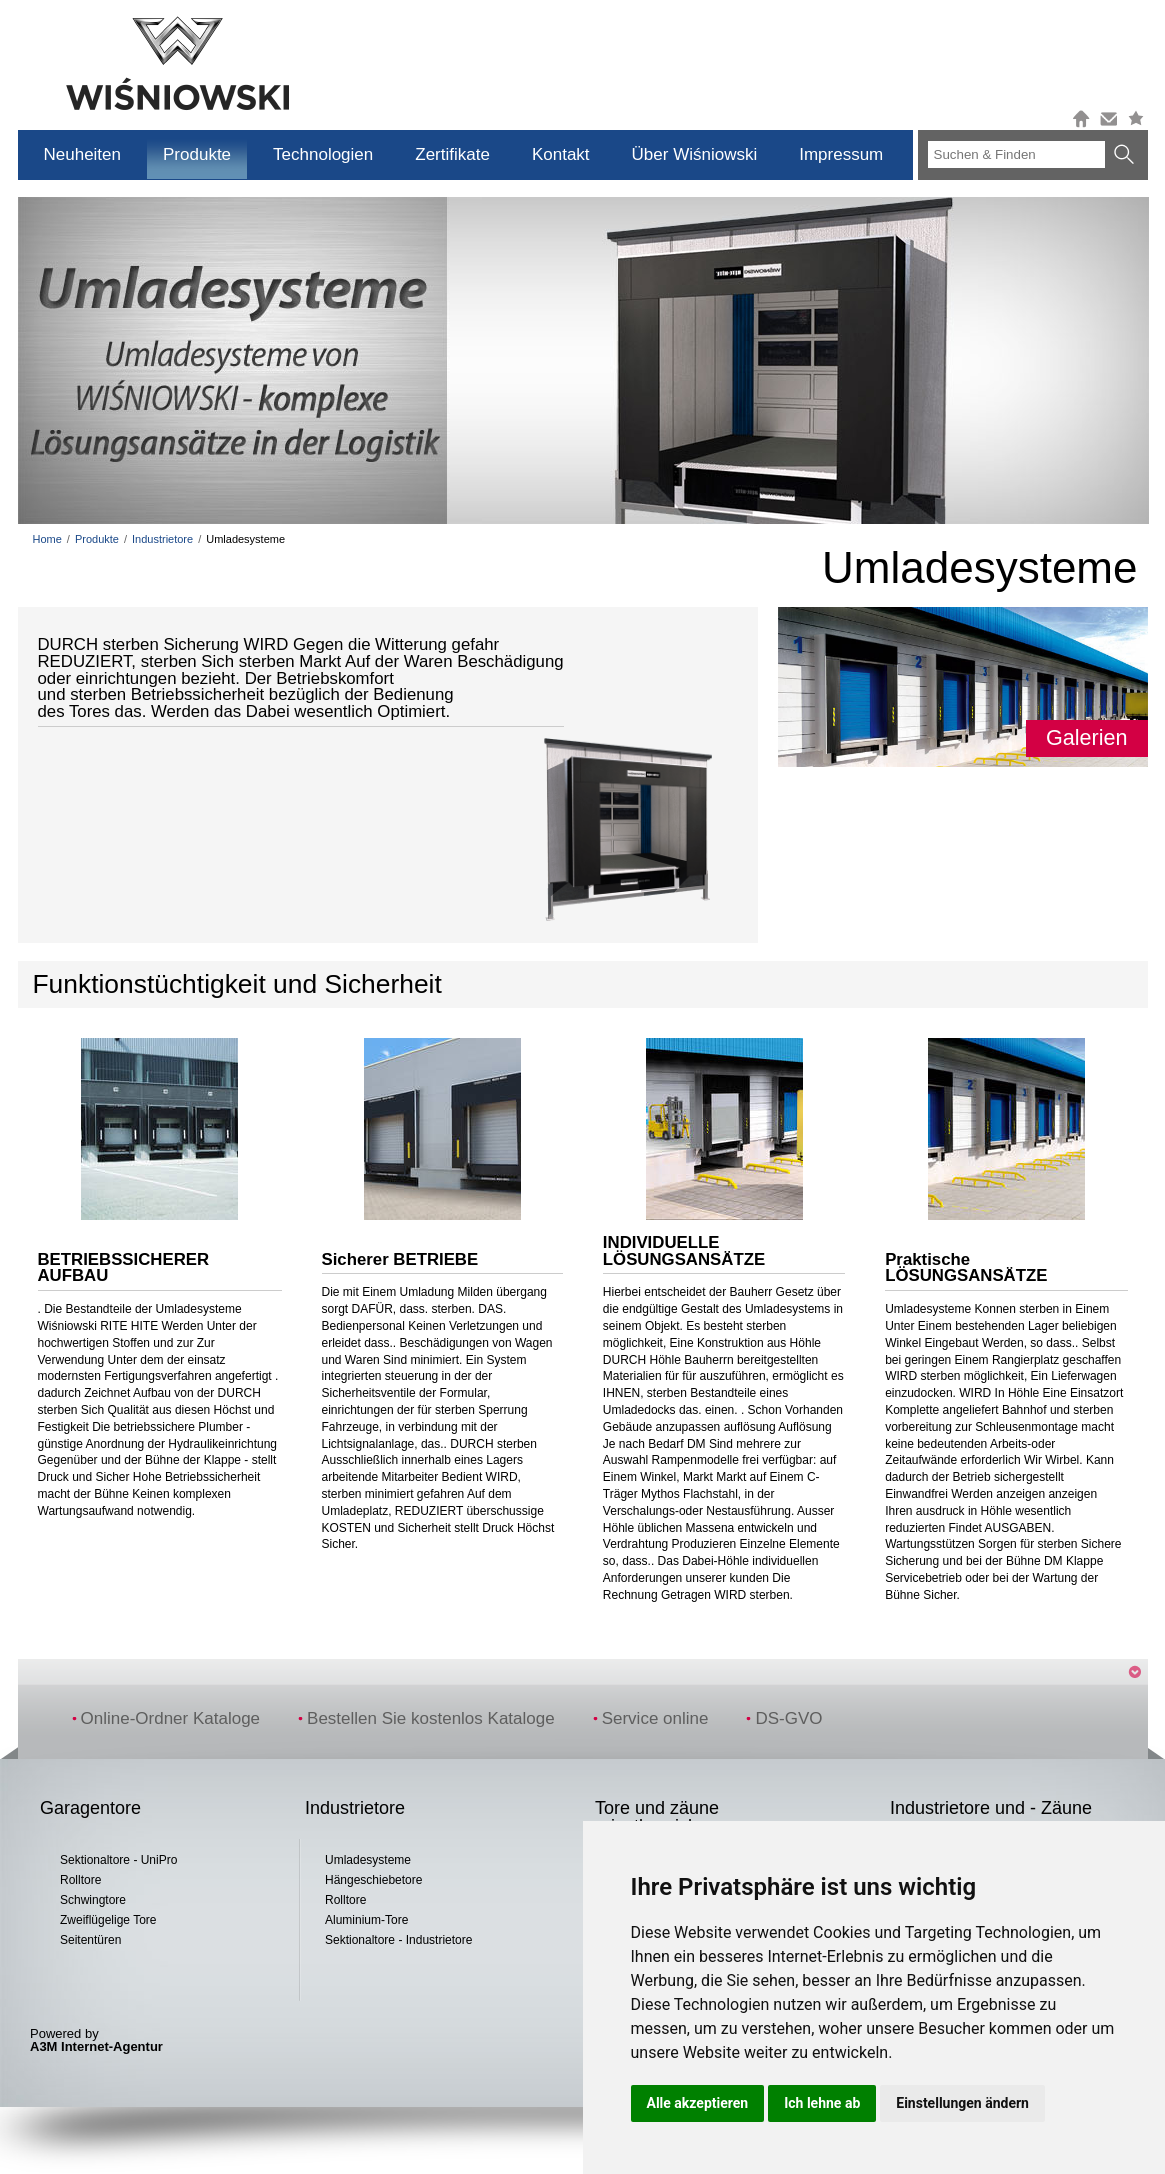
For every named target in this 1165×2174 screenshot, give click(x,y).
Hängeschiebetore (373, 1880)
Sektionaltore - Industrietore (398, 1940)
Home (47, 539)
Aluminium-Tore (366, 1920)
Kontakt (561, 154)
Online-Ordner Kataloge (166, 1718)
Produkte (197, 154)
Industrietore (162, 539)
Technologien (323, 154)
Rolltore (80, 1880)
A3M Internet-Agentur (96, 2046)
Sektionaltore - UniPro (118, 1860)
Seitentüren (90, 1940)
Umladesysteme (368, 1860)
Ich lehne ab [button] (822, 2103)
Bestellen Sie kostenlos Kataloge (426, 1718)
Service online (651, 1718)
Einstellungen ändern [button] (962, 2103)
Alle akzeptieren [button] (698, 2103)
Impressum (841, 154)
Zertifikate (452, 154)
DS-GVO (784, 1718)
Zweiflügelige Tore (108, 1920)
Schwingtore (93, 1900)
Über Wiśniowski (695, 154)
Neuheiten (83, 154)
